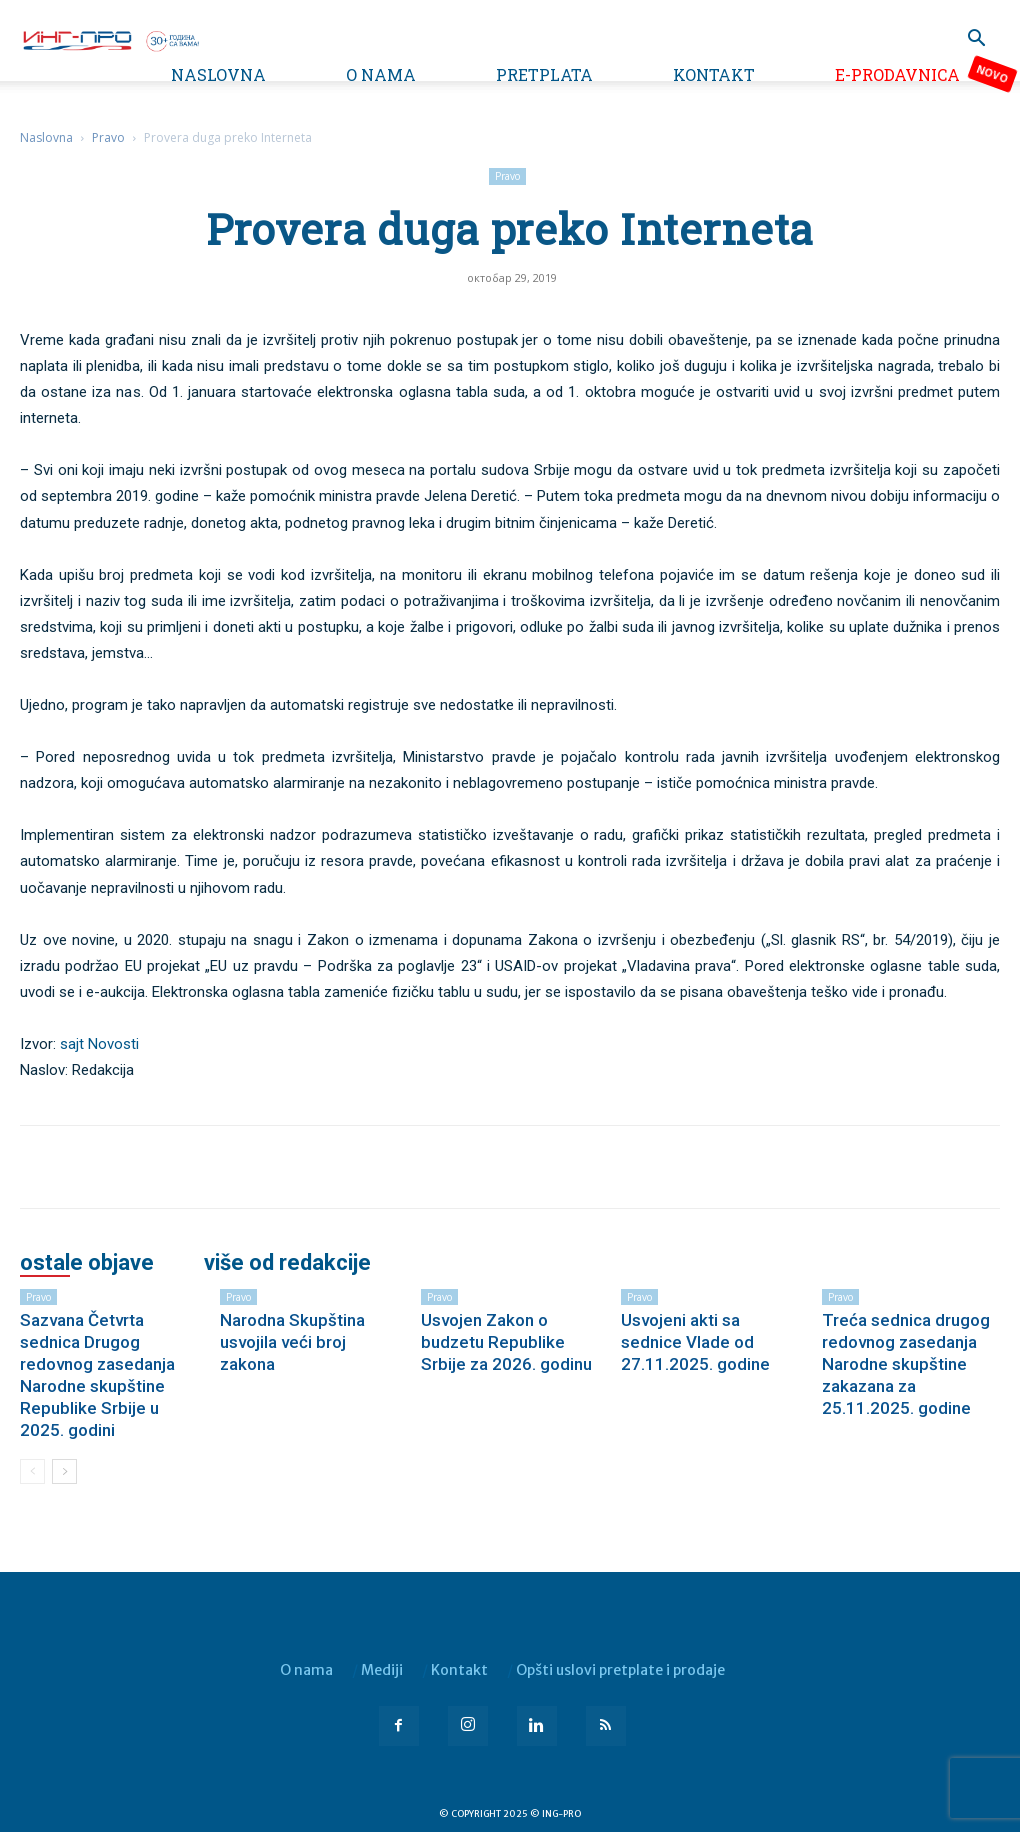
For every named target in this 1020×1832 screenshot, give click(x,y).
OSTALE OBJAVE (87, 1263)
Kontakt (714, 74)
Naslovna (218, 74)
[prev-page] (32, 1471)
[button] (976, 40)
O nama (381, 74)
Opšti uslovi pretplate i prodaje (620, 1670)
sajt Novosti (99, 1044)
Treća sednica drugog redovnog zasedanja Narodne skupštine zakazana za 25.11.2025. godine (906, 1364)
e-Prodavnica (897, 74)
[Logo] (110, 39)
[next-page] (64, 1471)
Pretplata (544, 74)
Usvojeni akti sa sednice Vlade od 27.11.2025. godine (695, 1342)
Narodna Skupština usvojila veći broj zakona (292, 1342)
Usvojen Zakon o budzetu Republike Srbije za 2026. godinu (506, 1342)
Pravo (108, 137)
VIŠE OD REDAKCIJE (287, 1263)
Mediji (382, 1670)
